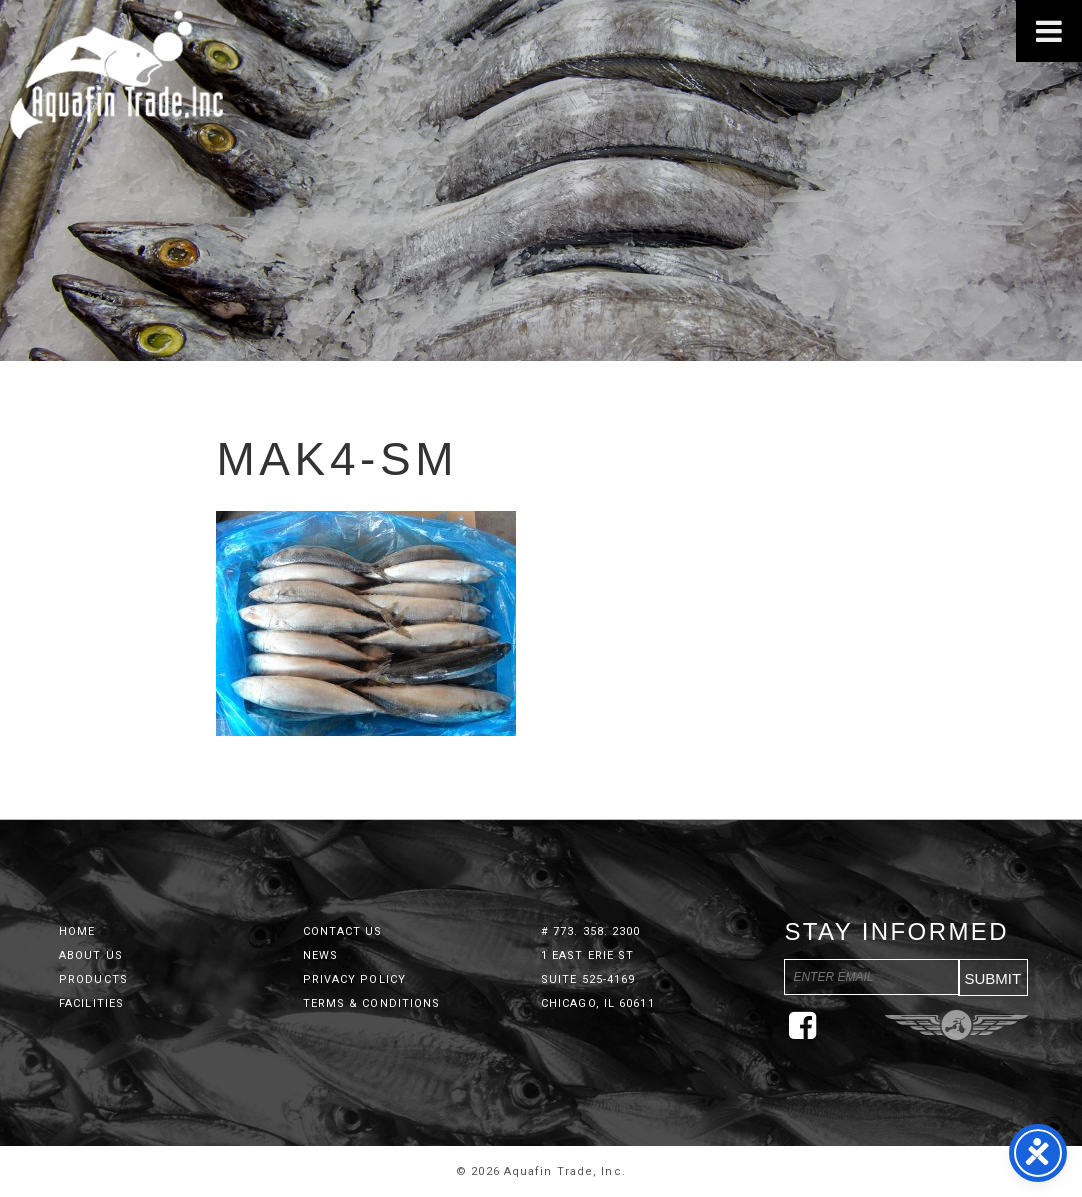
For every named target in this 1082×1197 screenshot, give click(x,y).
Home (77, 931)
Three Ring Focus (956, 1025)
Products (93, 979)
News (320, 955)
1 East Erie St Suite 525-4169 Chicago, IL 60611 (598, 979)
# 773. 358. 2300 (591, 931)
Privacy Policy (354, 979)
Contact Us (343, 931)
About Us (91, 955)
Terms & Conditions (372, 1003)
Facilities (91, 1003)
